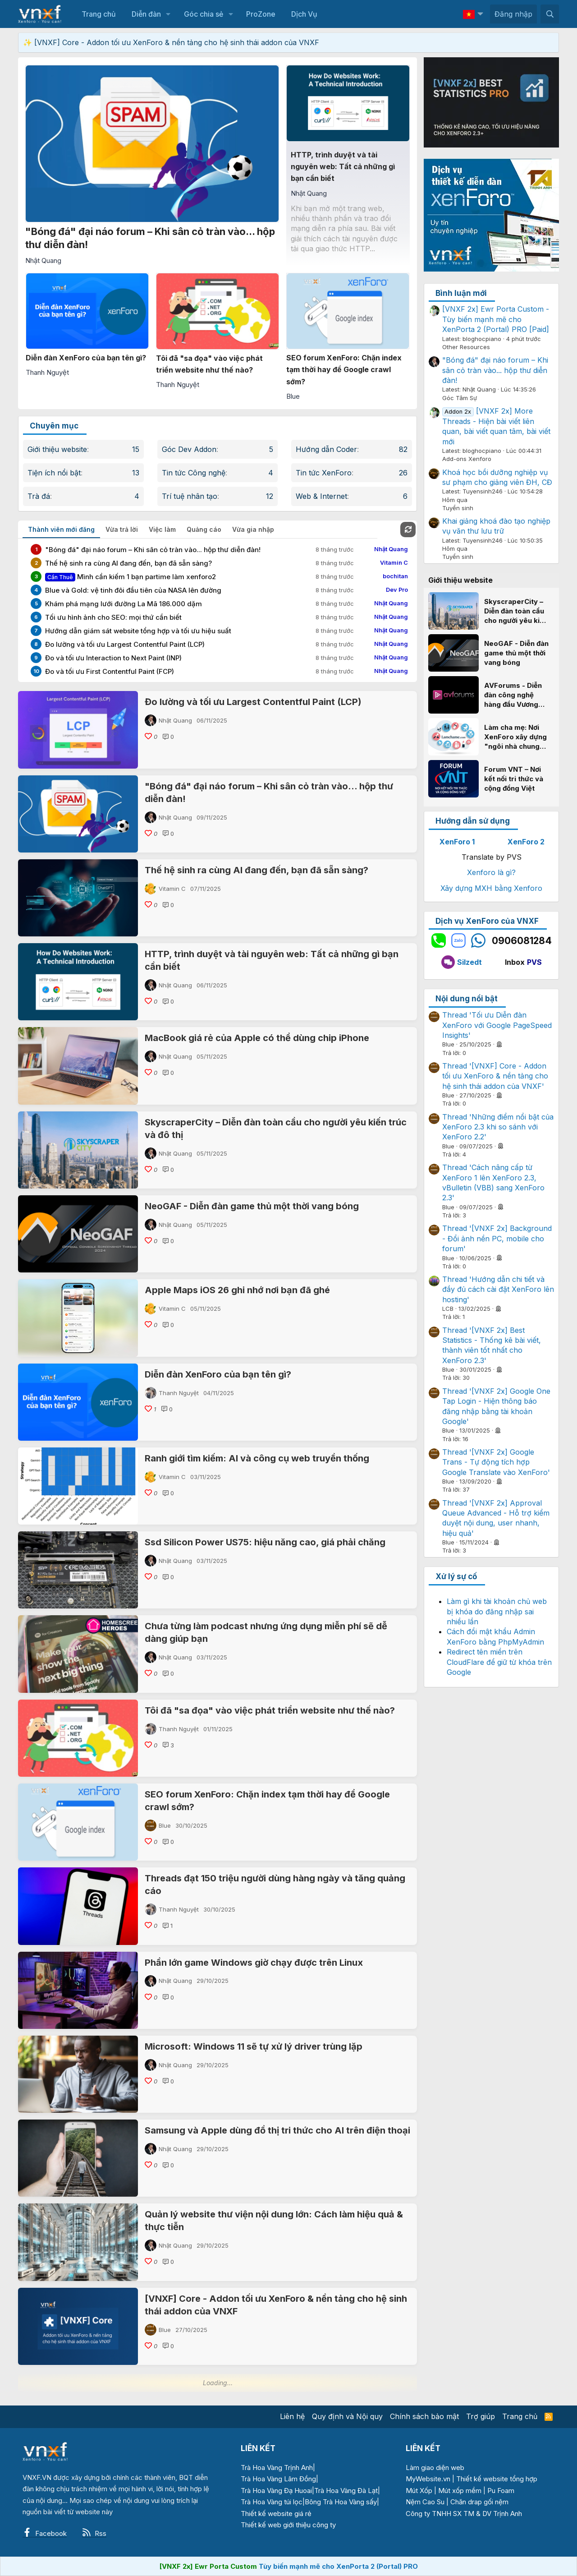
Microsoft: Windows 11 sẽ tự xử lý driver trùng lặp (253, 2046)
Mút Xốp (419, 2490)
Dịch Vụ (304, 13)
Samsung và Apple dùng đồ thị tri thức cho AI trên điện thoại (277, 2130)
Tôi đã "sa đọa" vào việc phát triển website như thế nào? (270, 1710)
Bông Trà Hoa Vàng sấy (341, 2502)
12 (269, 496)
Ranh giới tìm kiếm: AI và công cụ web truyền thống (257, 1458)
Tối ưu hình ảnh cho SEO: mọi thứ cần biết (113, 617)
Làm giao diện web (435, 2467)
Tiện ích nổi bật (54, 472)
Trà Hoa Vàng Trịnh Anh (277, 2467)
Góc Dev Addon (189, 449)
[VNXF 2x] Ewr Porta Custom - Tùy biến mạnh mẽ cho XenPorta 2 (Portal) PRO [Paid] (495, 319)
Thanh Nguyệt (179, 1392)
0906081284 (522, 940)
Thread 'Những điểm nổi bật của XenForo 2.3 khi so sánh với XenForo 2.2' (498, 1127)
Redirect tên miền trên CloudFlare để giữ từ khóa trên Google (499, 1662)
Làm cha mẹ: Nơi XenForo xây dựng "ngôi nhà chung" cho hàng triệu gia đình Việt (515, 737)
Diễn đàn (146, 13)
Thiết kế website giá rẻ (276, 2513)
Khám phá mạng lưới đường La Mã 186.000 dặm (123, 603)
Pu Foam (500, 2490)
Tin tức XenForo (324, 472)
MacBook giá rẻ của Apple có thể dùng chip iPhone (257, 1037)
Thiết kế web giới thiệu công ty (288, 2525)
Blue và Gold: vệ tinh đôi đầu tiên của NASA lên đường (133, 590)
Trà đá (38, 496)
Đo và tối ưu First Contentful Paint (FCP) (109, 671)
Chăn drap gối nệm (479, 2502)
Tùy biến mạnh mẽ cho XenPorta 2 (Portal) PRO (338, 2566)
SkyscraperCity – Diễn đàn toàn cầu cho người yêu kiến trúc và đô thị (516, 611)
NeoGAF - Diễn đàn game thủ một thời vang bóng (252, 1206)
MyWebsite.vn (428, 2479)
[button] (168, 14)
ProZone (260, 13)
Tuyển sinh (457, 508)
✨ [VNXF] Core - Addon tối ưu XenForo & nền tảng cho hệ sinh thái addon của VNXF (171, 42)
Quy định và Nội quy (347, 2416)
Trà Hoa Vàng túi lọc (271, 2502)
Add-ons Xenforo (466, 458)
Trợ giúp (480, 2416)
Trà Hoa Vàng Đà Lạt (346, 2490)
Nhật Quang (175, 720)
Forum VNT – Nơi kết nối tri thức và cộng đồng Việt (513, 779)
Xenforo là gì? (491, 872)
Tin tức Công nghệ (193, 472)
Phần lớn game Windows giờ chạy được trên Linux (254, 1962)
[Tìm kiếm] (549, 14)
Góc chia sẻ (203, 13)
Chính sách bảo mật (424, 2416)
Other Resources (466, 346)
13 (135, 472)
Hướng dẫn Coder (326, 449)
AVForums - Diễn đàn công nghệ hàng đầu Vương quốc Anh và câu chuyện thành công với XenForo (516, 695)
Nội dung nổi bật (466, 998)
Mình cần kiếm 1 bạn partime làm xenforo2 (130, 576)
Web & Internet (321, 496)
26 (403, 472)
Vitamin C (172, 888)
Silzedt (461, 962)
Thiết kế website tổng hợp (496, 2479)
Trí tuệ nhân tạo (189, 496)
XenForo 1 (457, 841)
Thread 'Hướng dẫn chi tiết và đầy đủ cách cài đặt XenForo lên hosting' (498, 1289)
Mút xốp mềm (459, 2490)
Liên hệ (292, 2416)
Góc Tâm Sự (459, 397)
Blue (165, 1825)
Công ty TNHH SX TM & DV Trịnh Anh (464, 2513)
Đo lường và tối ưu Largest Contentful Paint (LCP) (125, 644)
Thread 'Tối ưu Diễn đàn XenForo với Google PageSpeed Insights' (497, 1025)
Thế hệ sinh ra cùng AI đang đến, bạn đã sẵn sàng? (128, 563)
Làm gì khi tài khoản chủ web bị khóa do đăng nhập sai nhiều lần (497, 1611)
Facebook (45, 2533)
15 (135, 449)
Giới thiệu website (57, 449)
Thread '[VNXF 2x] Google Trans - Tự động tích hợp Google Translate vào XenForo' (496, 1462)
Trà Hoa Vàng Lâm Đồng (278, 2479)
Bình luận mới (461, 293)
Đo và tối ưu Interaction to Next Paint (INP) (113, 658)
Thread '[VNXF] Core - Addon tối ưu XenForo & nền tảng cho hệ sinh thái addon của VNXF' (495, 1076)
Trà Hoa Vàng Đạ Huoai (276, 2490)
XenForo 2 (526, 841)
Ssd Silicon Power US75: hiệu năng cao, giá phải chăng (265, 1542)
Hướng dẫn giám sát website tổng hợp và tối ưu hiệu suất (138, 631)
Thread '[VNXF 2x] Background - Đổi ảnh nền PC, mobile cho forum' (497, 1238)
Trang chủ (99, 13)
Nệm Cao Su (425, 2502)
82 (403, 449)
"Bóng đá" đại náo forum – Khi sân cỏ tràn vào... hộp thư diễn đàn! (153, 549)
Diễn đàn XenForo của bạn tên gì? (218, 1374)
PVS (534, 962)
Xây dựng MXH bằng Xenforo (491, 888)
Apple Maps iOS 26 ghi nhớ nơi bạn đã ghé (237, 1290)
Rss (94, 2533)
